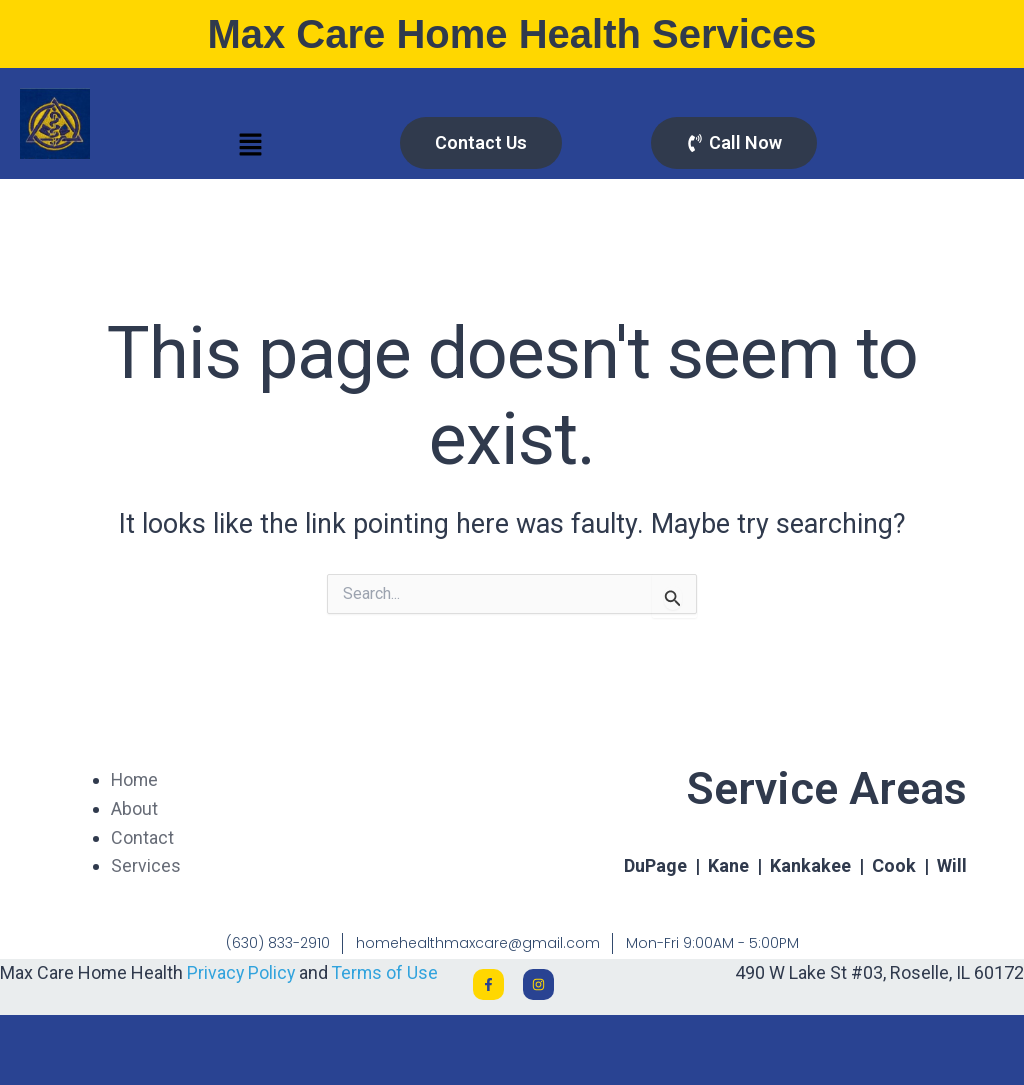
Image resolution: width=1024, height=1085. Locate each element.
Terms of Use (388, 972)
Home (135, 779)
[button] (250, 146)
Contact (142, 837)
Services (146, 865)
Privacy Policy (242, 972)
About (134, 808)
